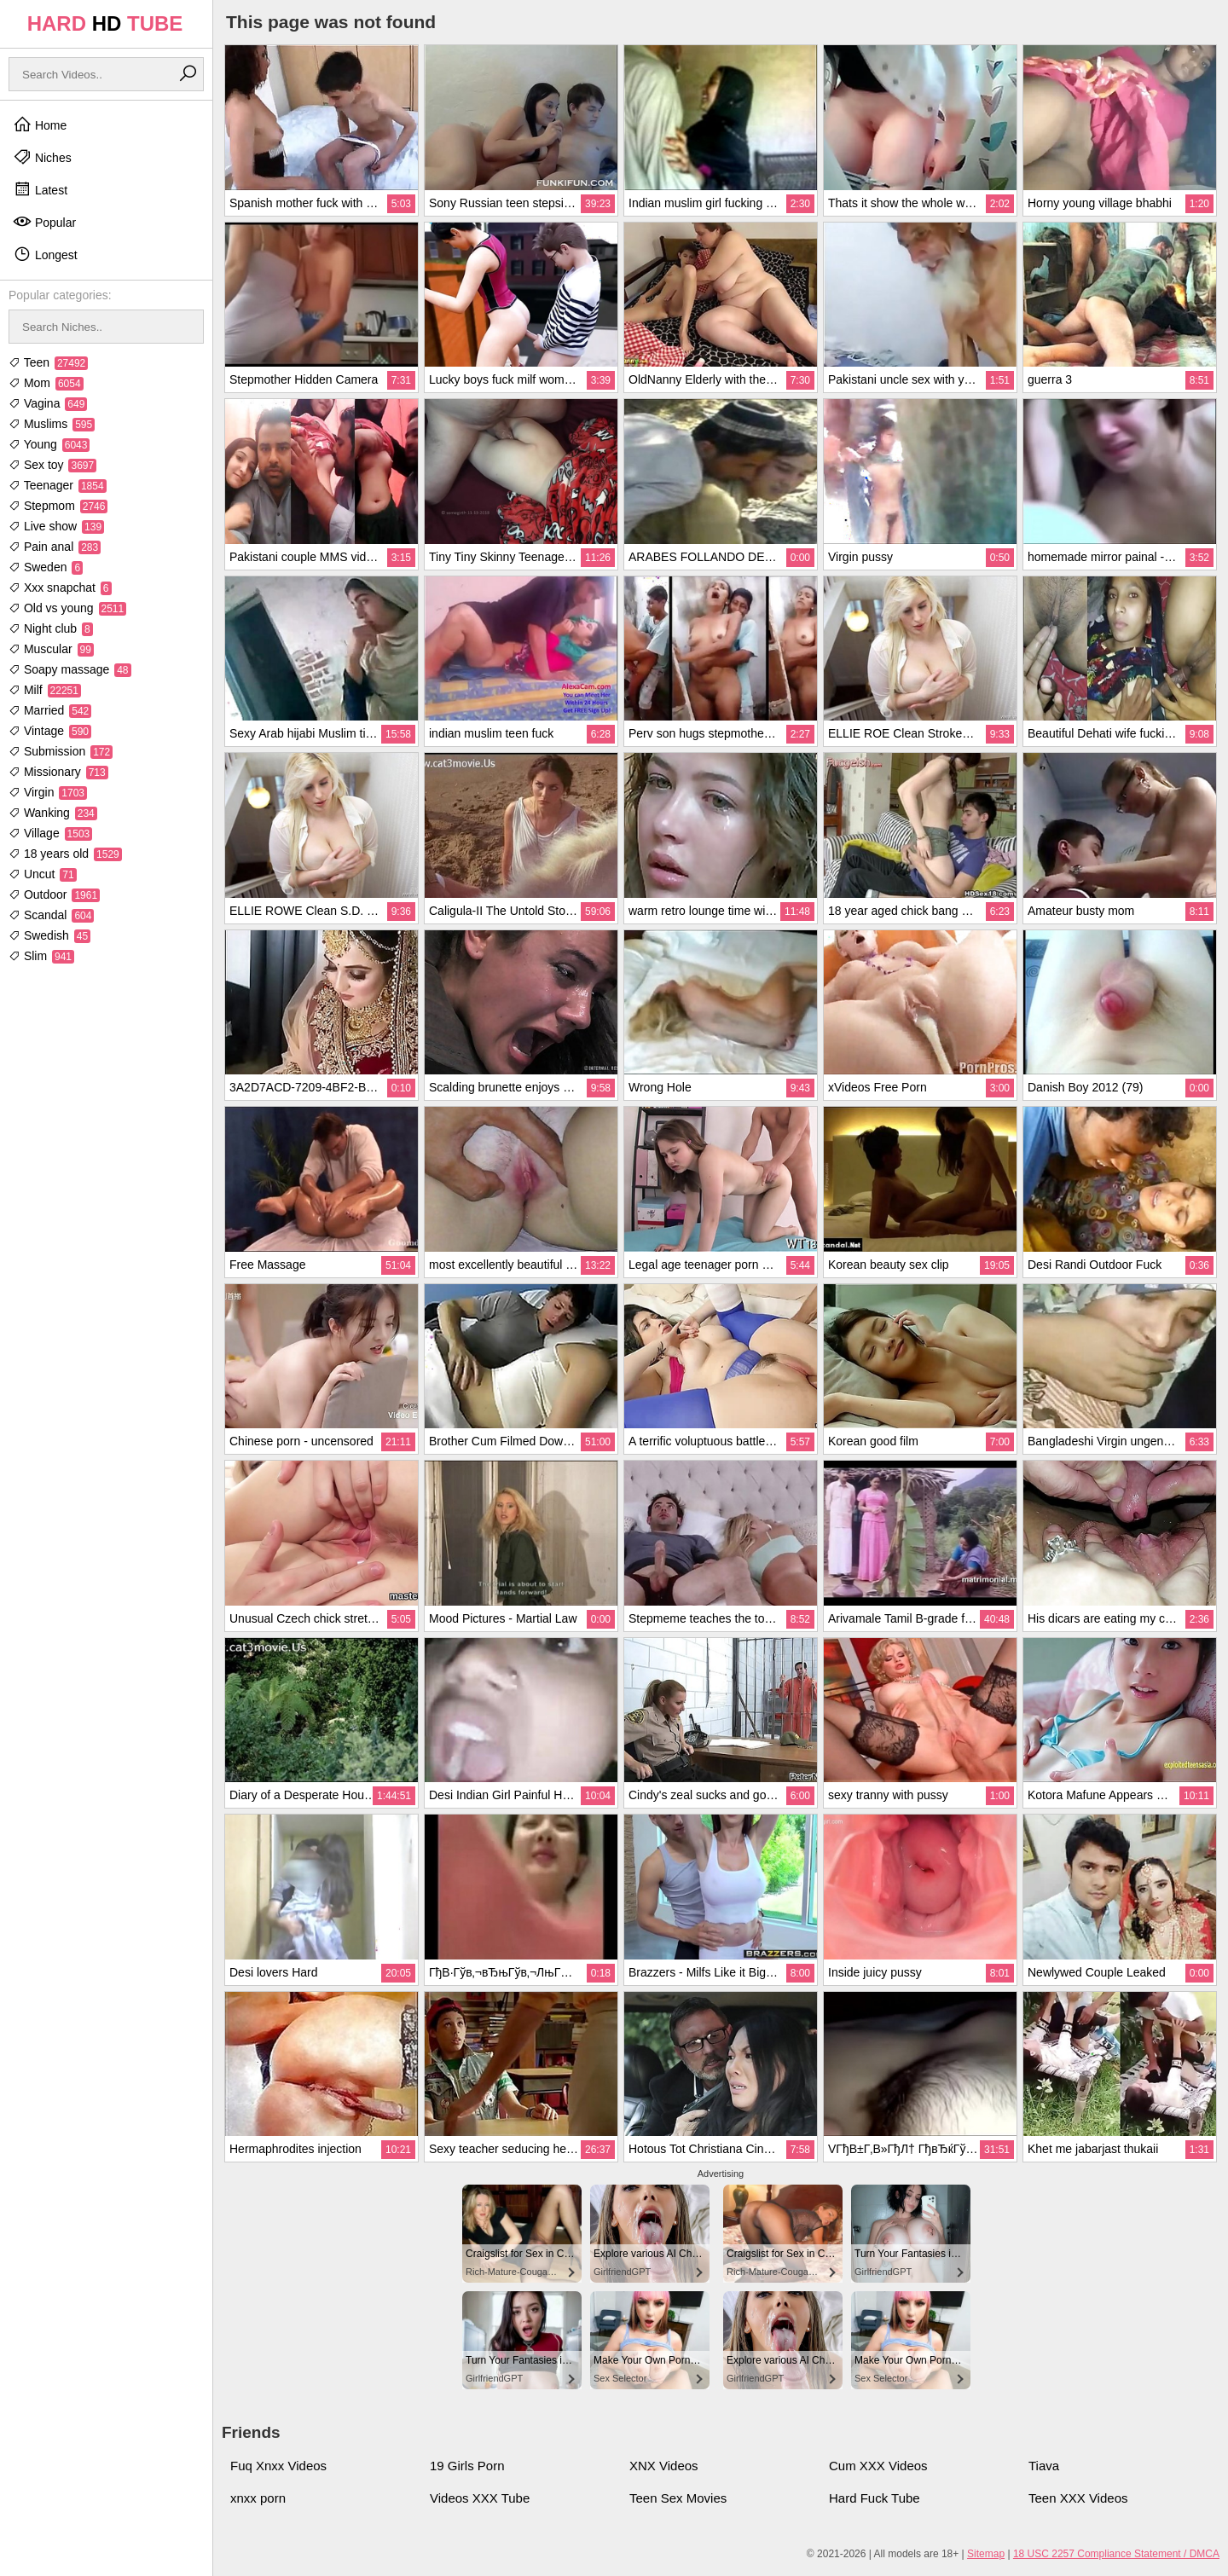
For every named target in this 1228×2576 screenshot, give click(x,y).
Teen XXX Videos (1077, 2498)
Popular (44, 221)
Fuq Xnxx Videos (278, 2465)
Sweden (46, 567)
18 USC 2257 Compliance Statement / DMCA (1116, 2554)
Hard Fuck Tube (874, 2498)
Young (49, 444)
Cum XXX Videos (878, 2465)
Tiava (1043, 2465)
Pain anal (55, 546)
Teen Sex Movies (678, 2498)
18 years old (65, 853)
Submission (61, 751)
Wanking (53, 812)
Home (40, 124)
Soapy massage (70, 669)
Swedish (49, 935)
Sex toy (52, 465)
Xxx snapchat (60, 587)
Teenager (58, 485)
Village (50, 833)
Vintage (50, 731)
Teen (48, 362)
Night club (51, 628)
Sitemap (986, 2554)
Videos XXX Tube (480, 2498)
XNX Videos (663, 2465)
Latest (40, 189)
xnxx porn (258, 2498)
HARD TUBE (105, 23)
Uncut (43, 874)
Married (50, 710)
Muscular (51, 649)
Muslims (52, 424)
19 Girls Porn (467, 2465)
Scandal (51, 915)
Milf (45, 690)
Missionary (58, 772)
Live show (56, 526)
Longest (45, 254)
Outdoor (54, 894)
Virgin (48, 792)
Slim (41, 956)
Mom (46, 383)
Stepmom (58, 505)
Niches (42, 157)
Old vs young (67, 608)
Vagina (48, 403)
